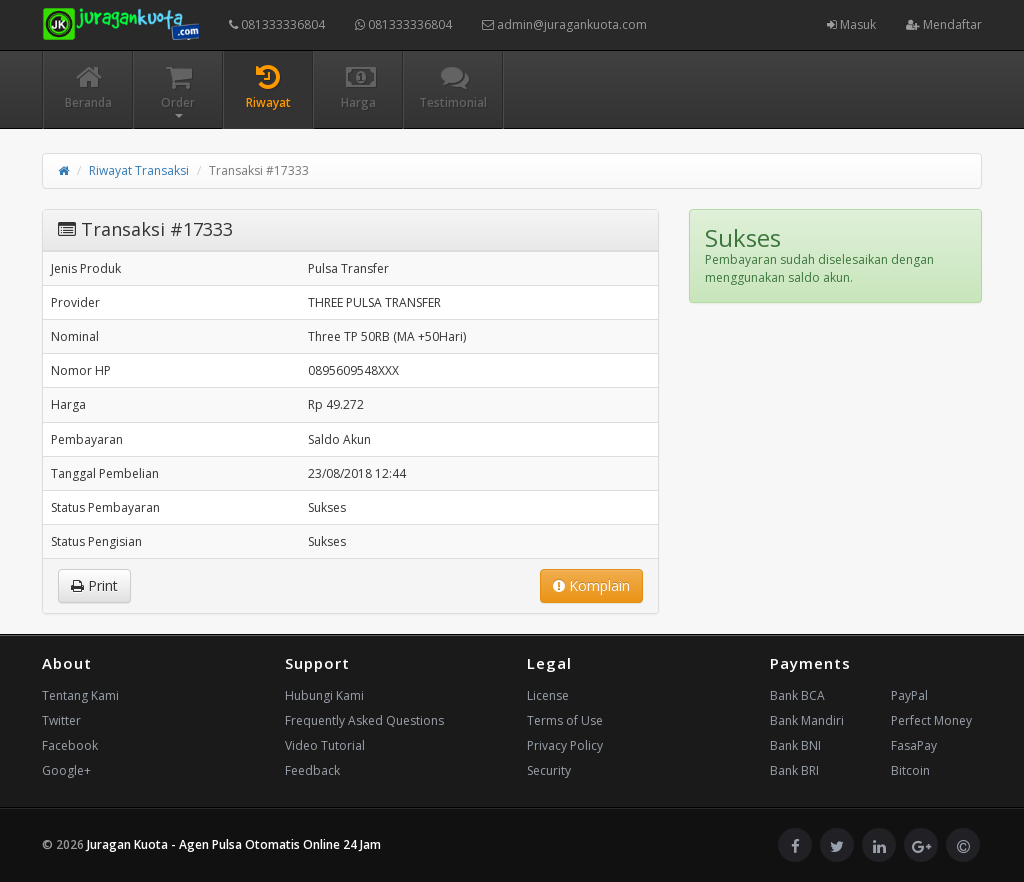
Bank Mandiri (807, 720)
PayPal (909, 695)
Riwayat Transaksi (139, 170)
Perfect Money (931, 720)
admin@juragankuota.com (564, 24)
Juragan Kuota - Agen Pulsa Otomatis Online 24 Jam (234, 844)
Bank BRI (794, 770)
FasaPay (914, 745)
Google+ (66, 770)
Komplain (591, 585)
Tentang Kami (80, 695)
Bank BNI (795, 745)
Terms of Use (565, 720)
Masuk (851, 24)
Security (549, 770)
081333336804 (277, 24)
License (548, 695)
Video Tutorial (325, 745)
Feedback (312, 770)
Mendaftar (944, 24)
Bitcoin (910, 770)
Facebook (70, 745)
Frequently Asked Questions (364, 720)
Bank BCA (797, 695)
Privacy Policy (565, 745)
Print (94, 585)
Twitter (61, 720)
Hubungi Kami (324, 695)
